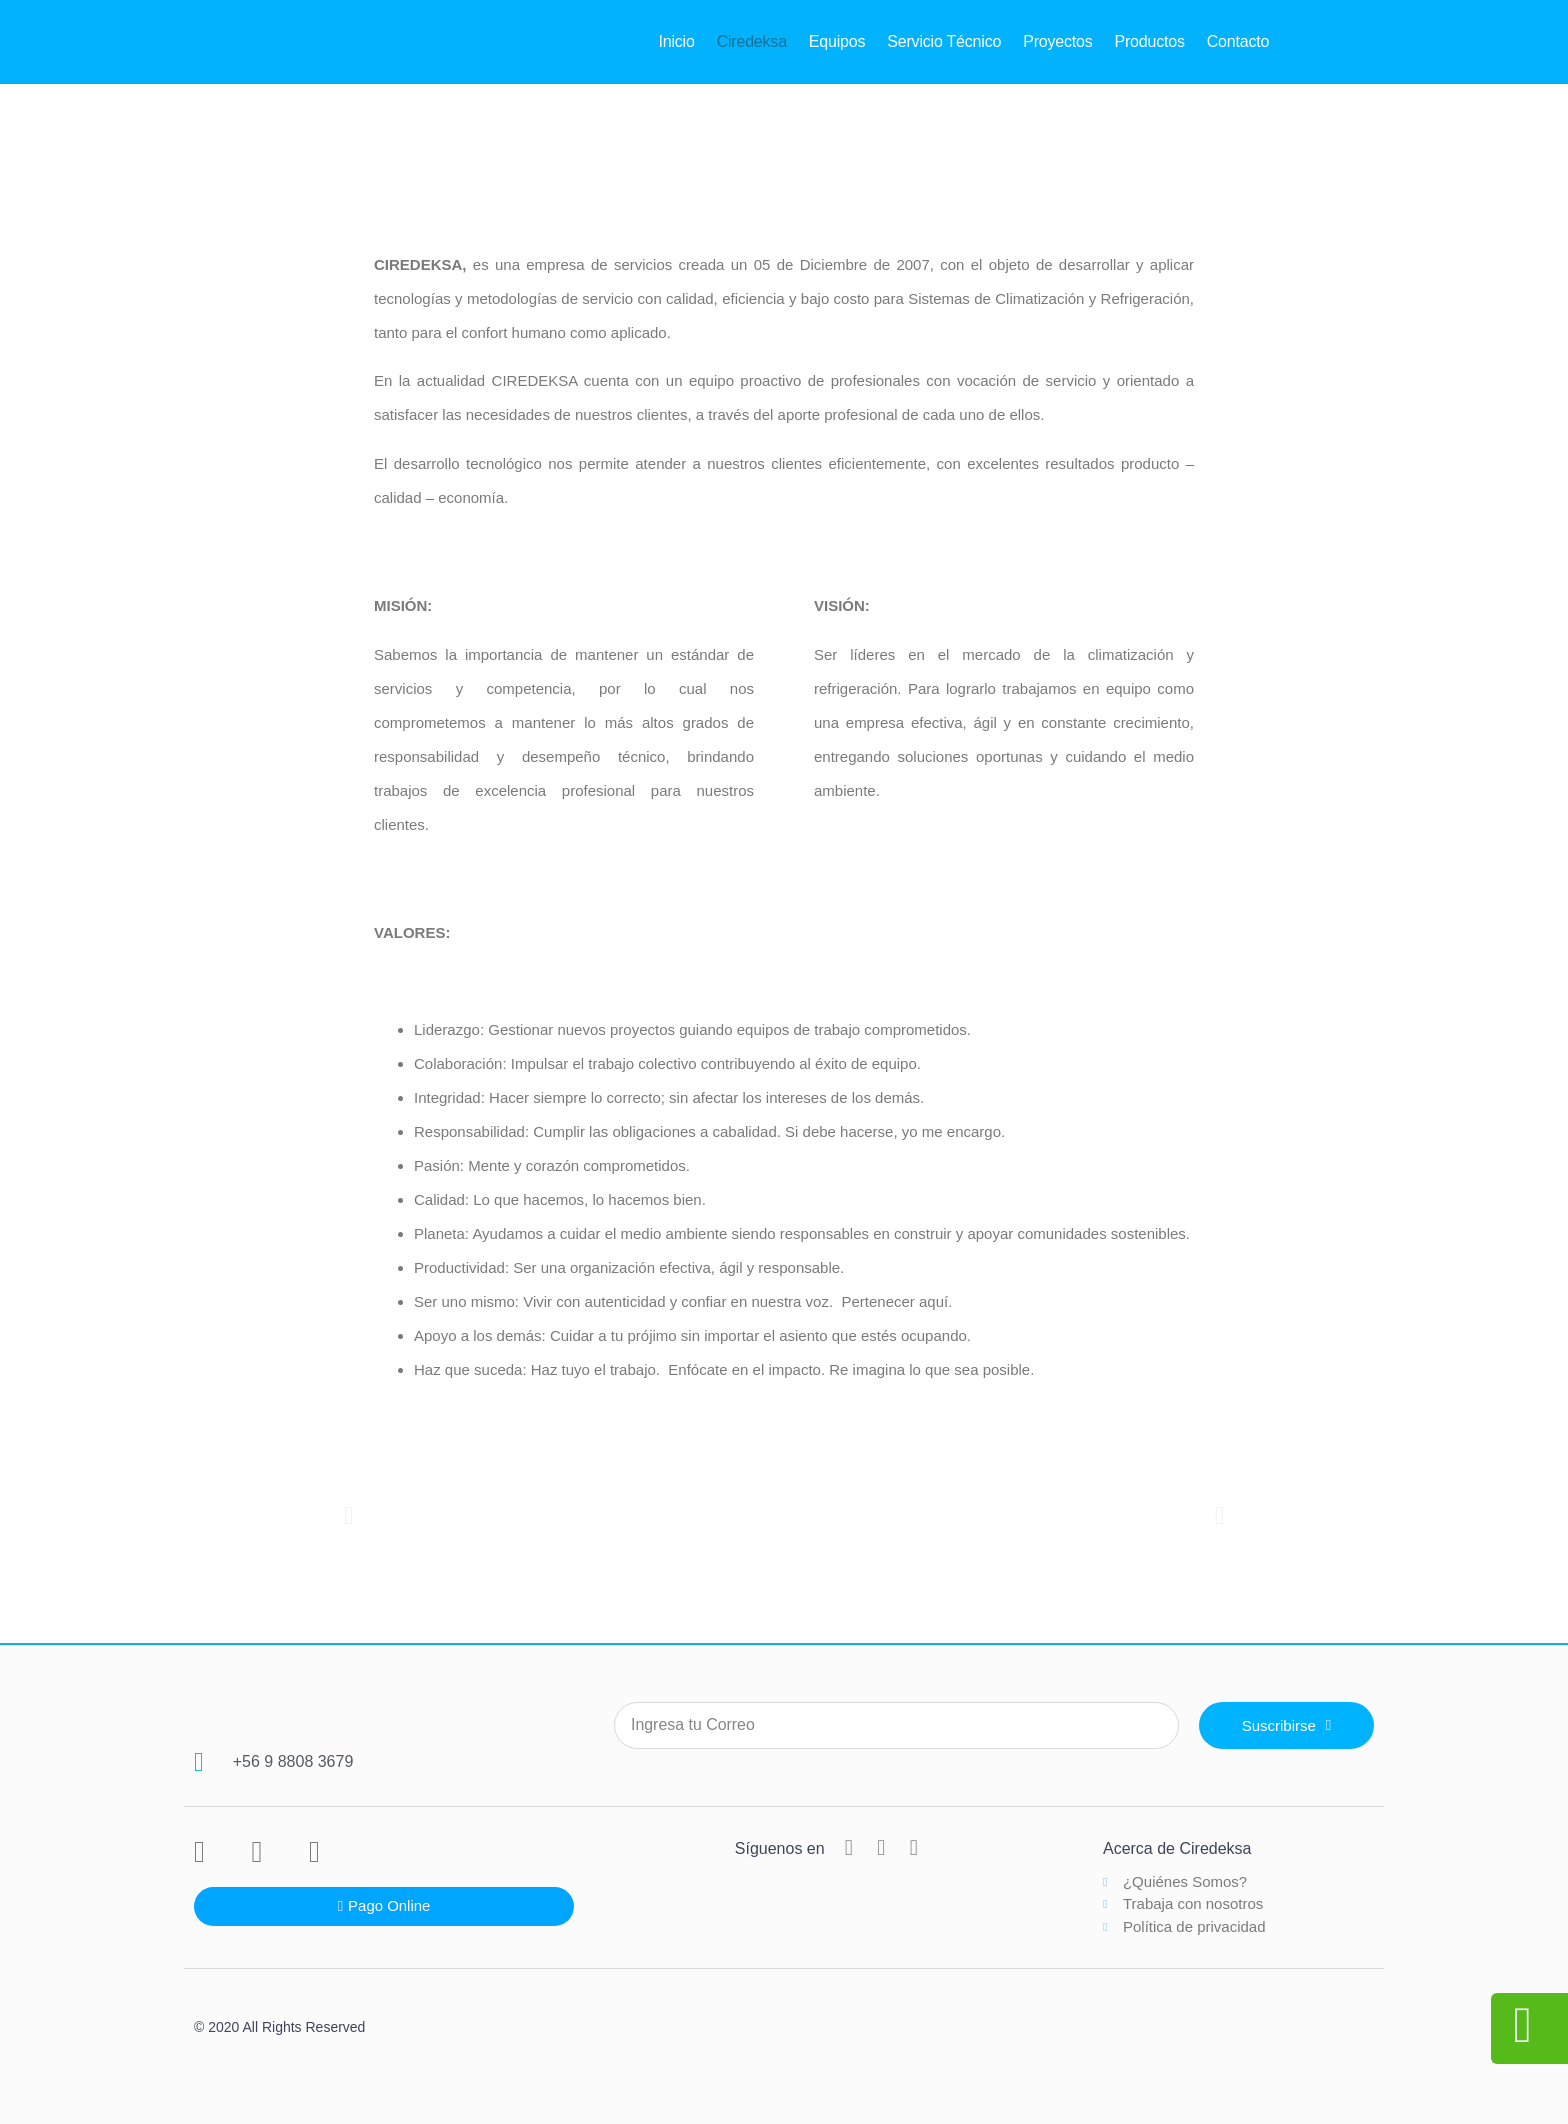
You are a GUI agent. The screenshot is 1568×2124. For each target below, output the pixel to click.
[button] (348, 1514)
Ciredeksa (752, 41)
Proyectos (1057, 41)
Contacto (1238, 41)
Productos (1150, 41)
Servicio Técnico (944, 41)
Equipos (837, 41)
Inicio (676, 41)
